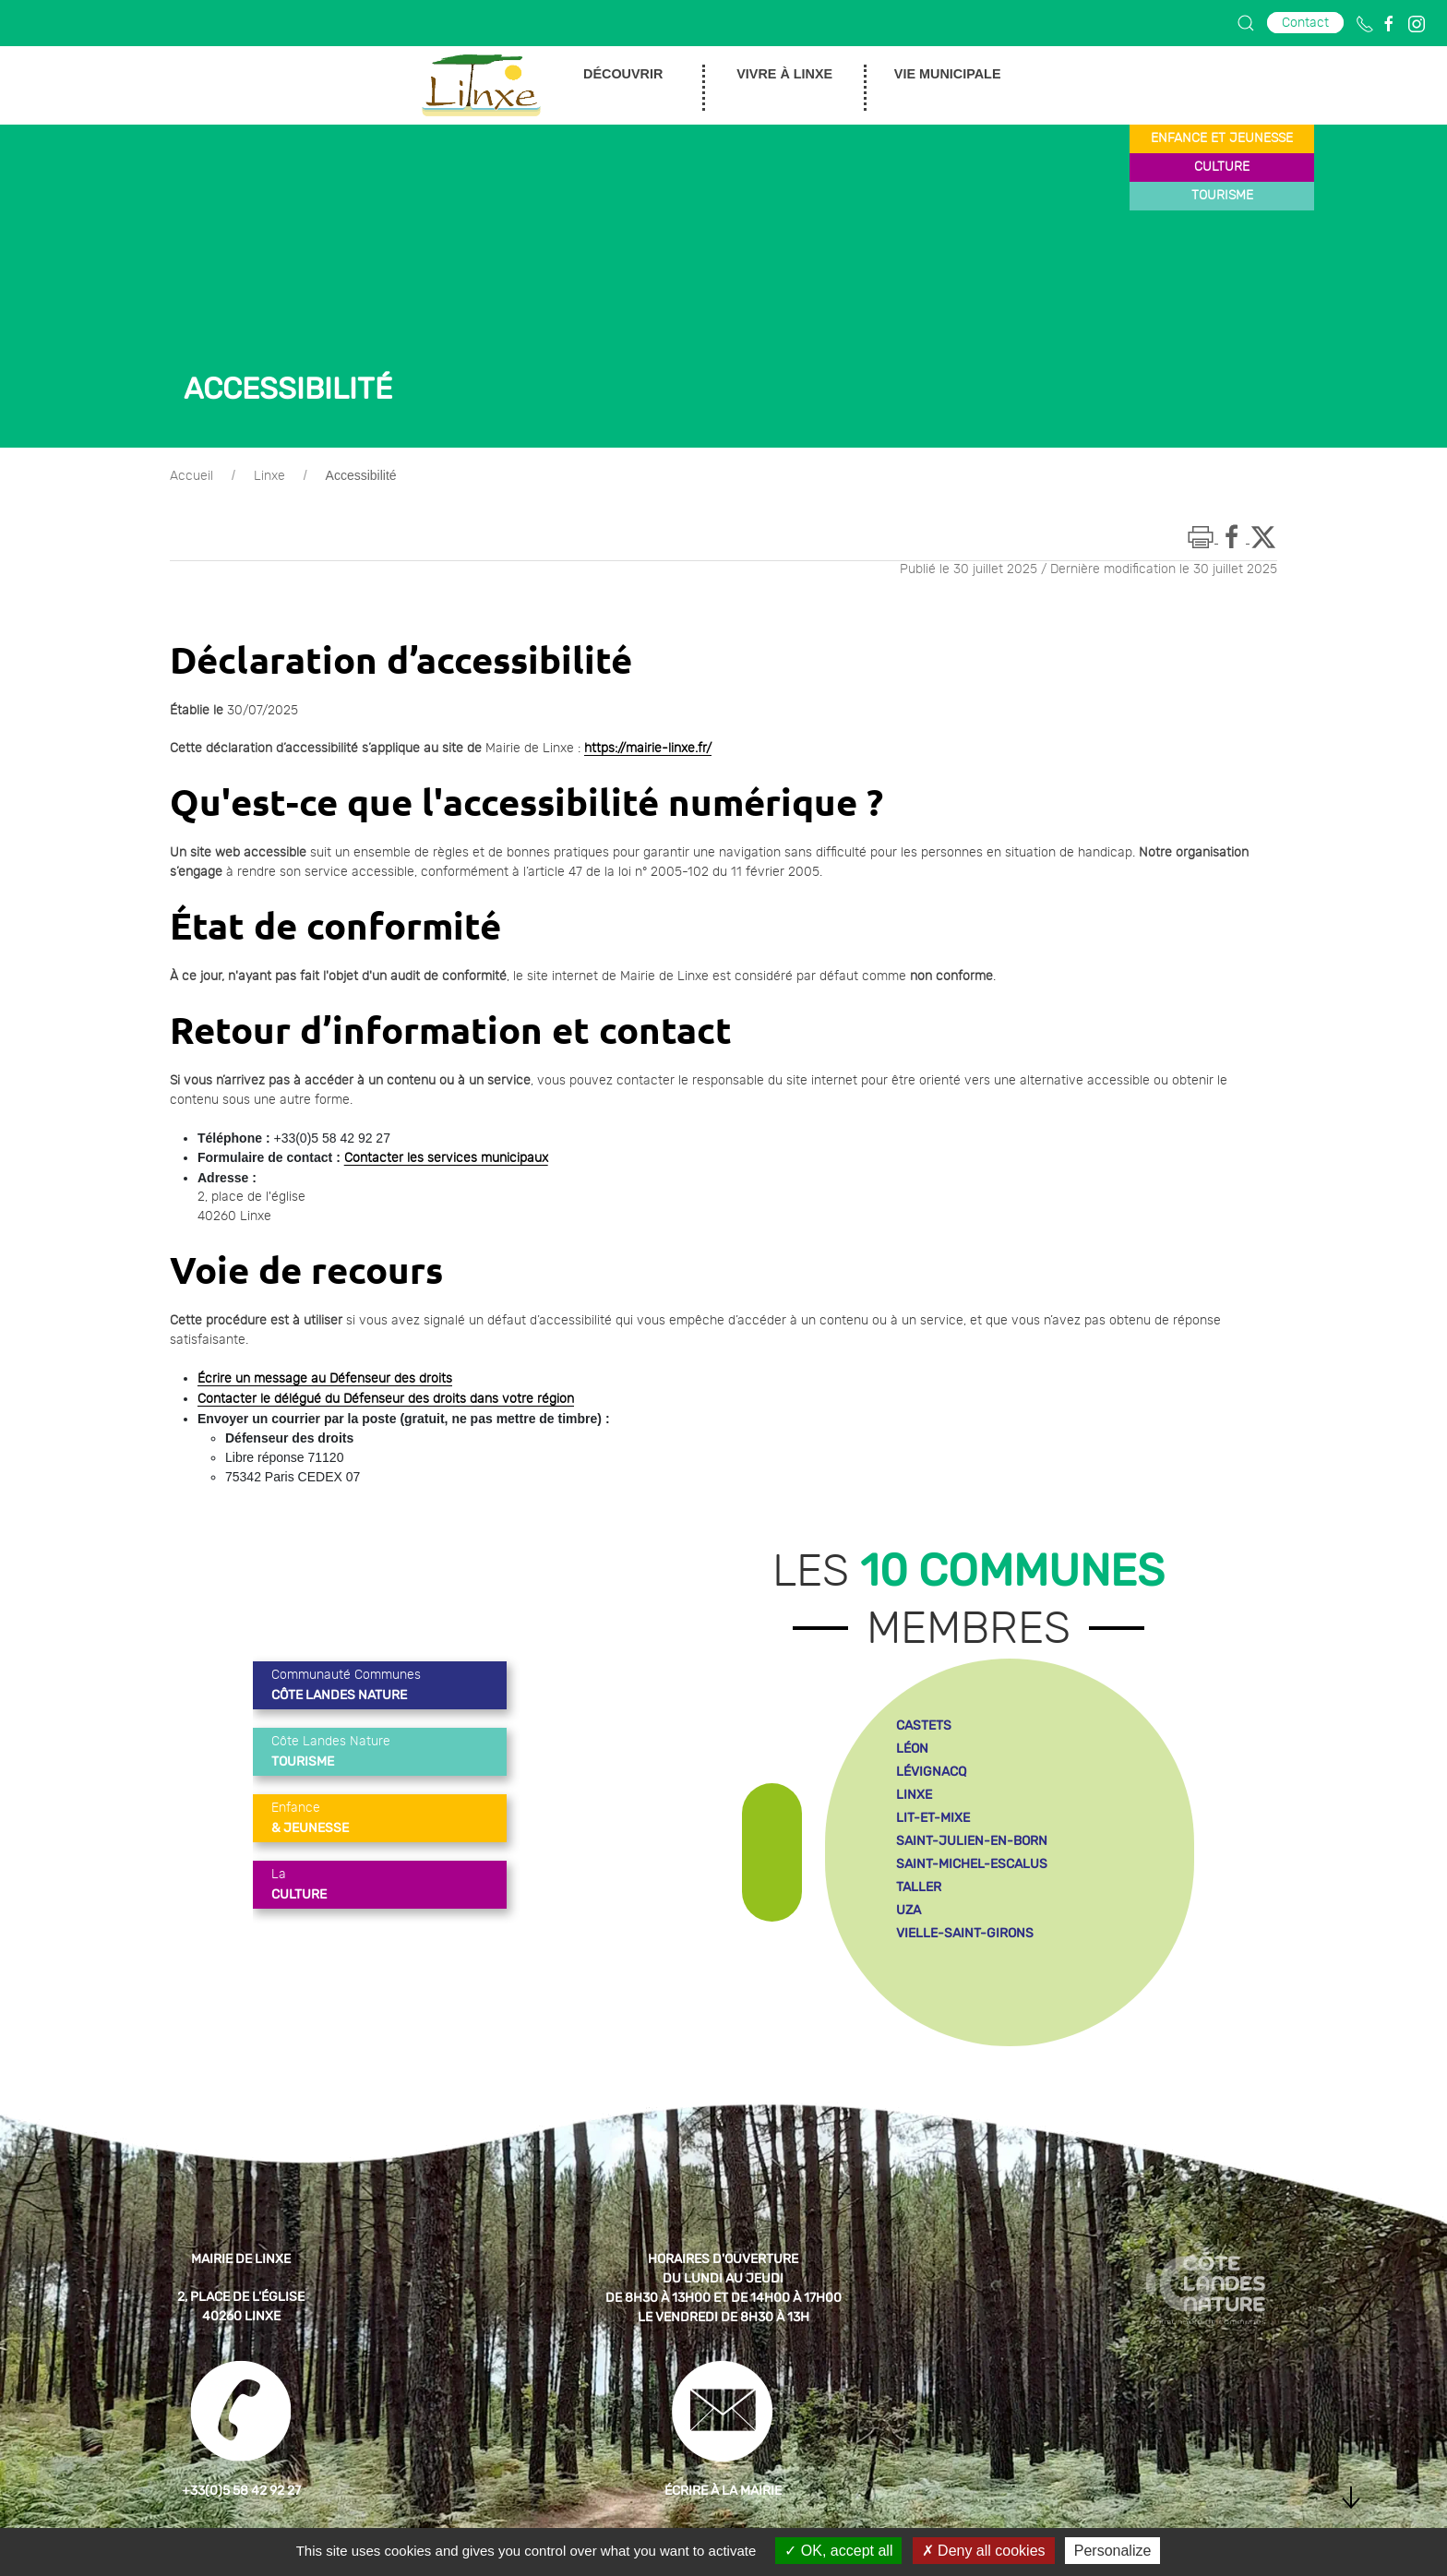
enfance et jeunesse (1222, 138)
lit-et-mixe (933, 1818)
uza (908, 1910)
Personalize (1113, 2550)
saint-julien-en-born (971, 1841)
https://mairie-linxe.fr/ (648, 748)
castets (923, 1725)
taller (918, 1887)
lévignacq (931, 1771)
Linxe (269, 476)
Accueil (191, 476)
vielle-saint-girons (965, 1933)
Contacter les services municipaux (446, 1158)
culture (1222, 167)
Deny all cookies (984, 2550)
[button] (1246, 23)
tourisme (1222, 195)
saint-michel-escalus (971, 1864)
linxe (914, 1795)
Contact (1305, 23)
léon (912, 1748)
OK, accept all (838, 2550)
